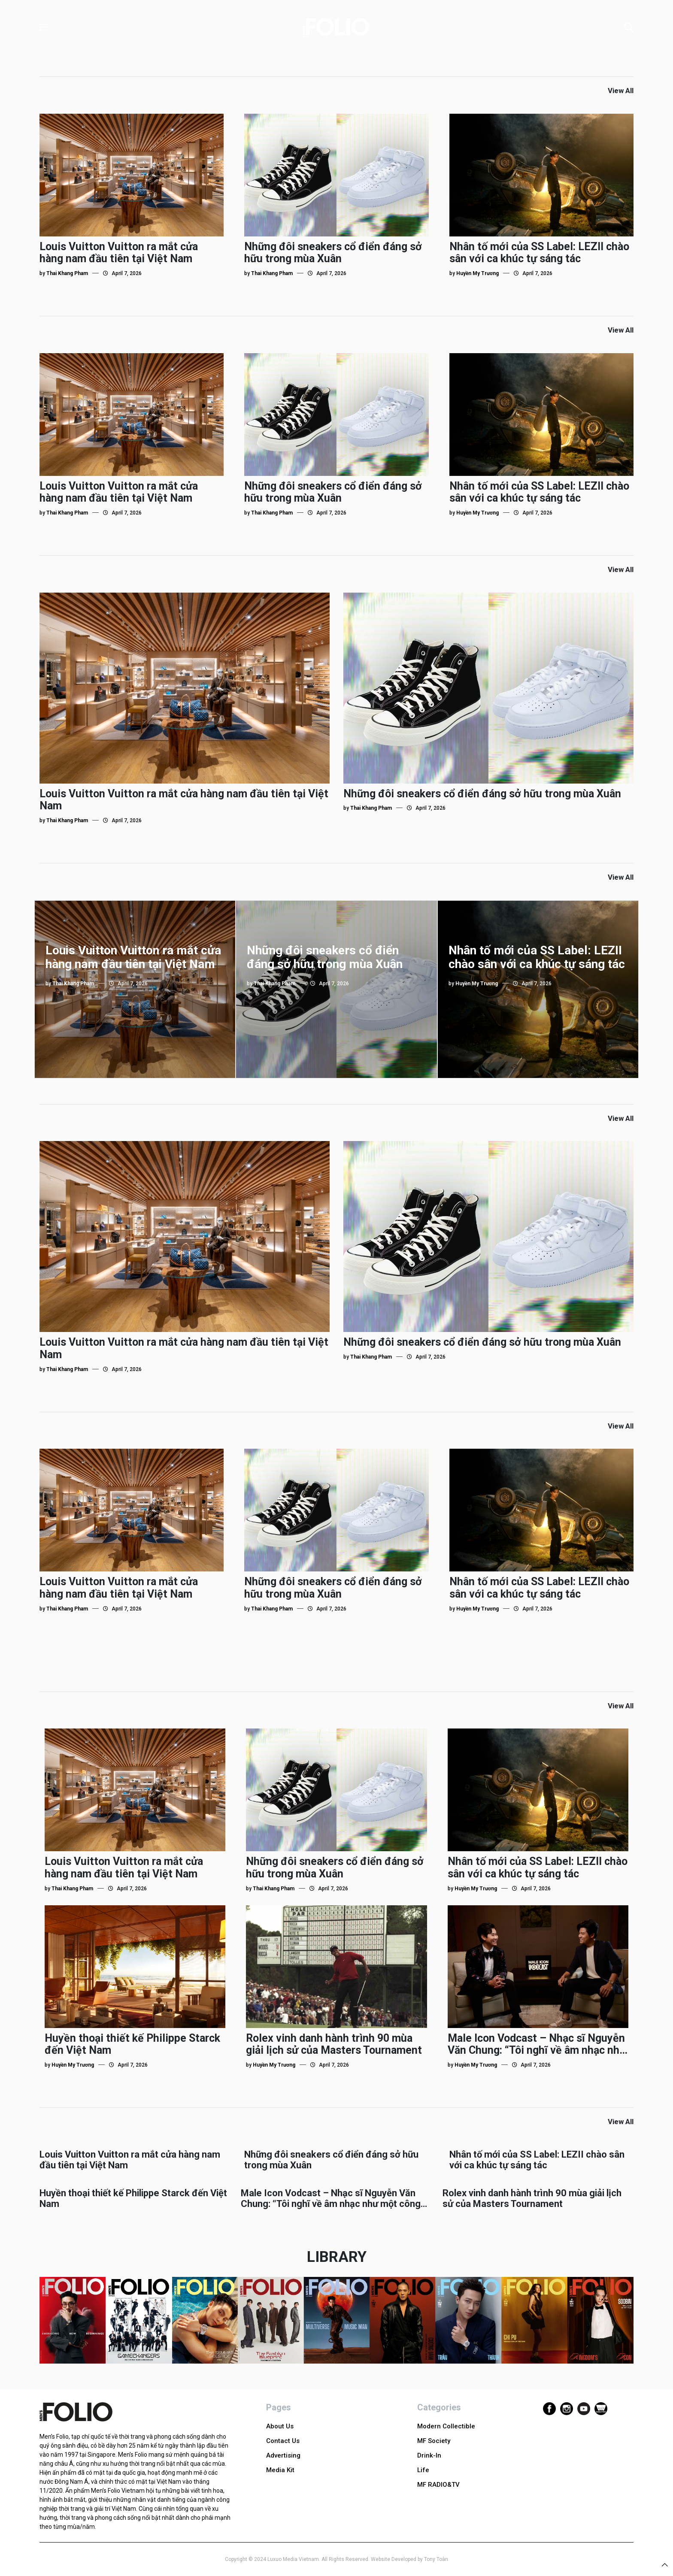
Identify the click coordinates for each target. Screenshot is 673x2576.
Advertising (283, 2455)
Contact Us (283, 2441)
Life (423, 2470)
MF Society (433, 2441)
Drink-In (429, 2455)
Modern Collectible (446, 2426)
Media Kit (280, 2470)
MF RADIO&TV (438, 2484)
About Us (280, 2426)
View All (621, 90)
